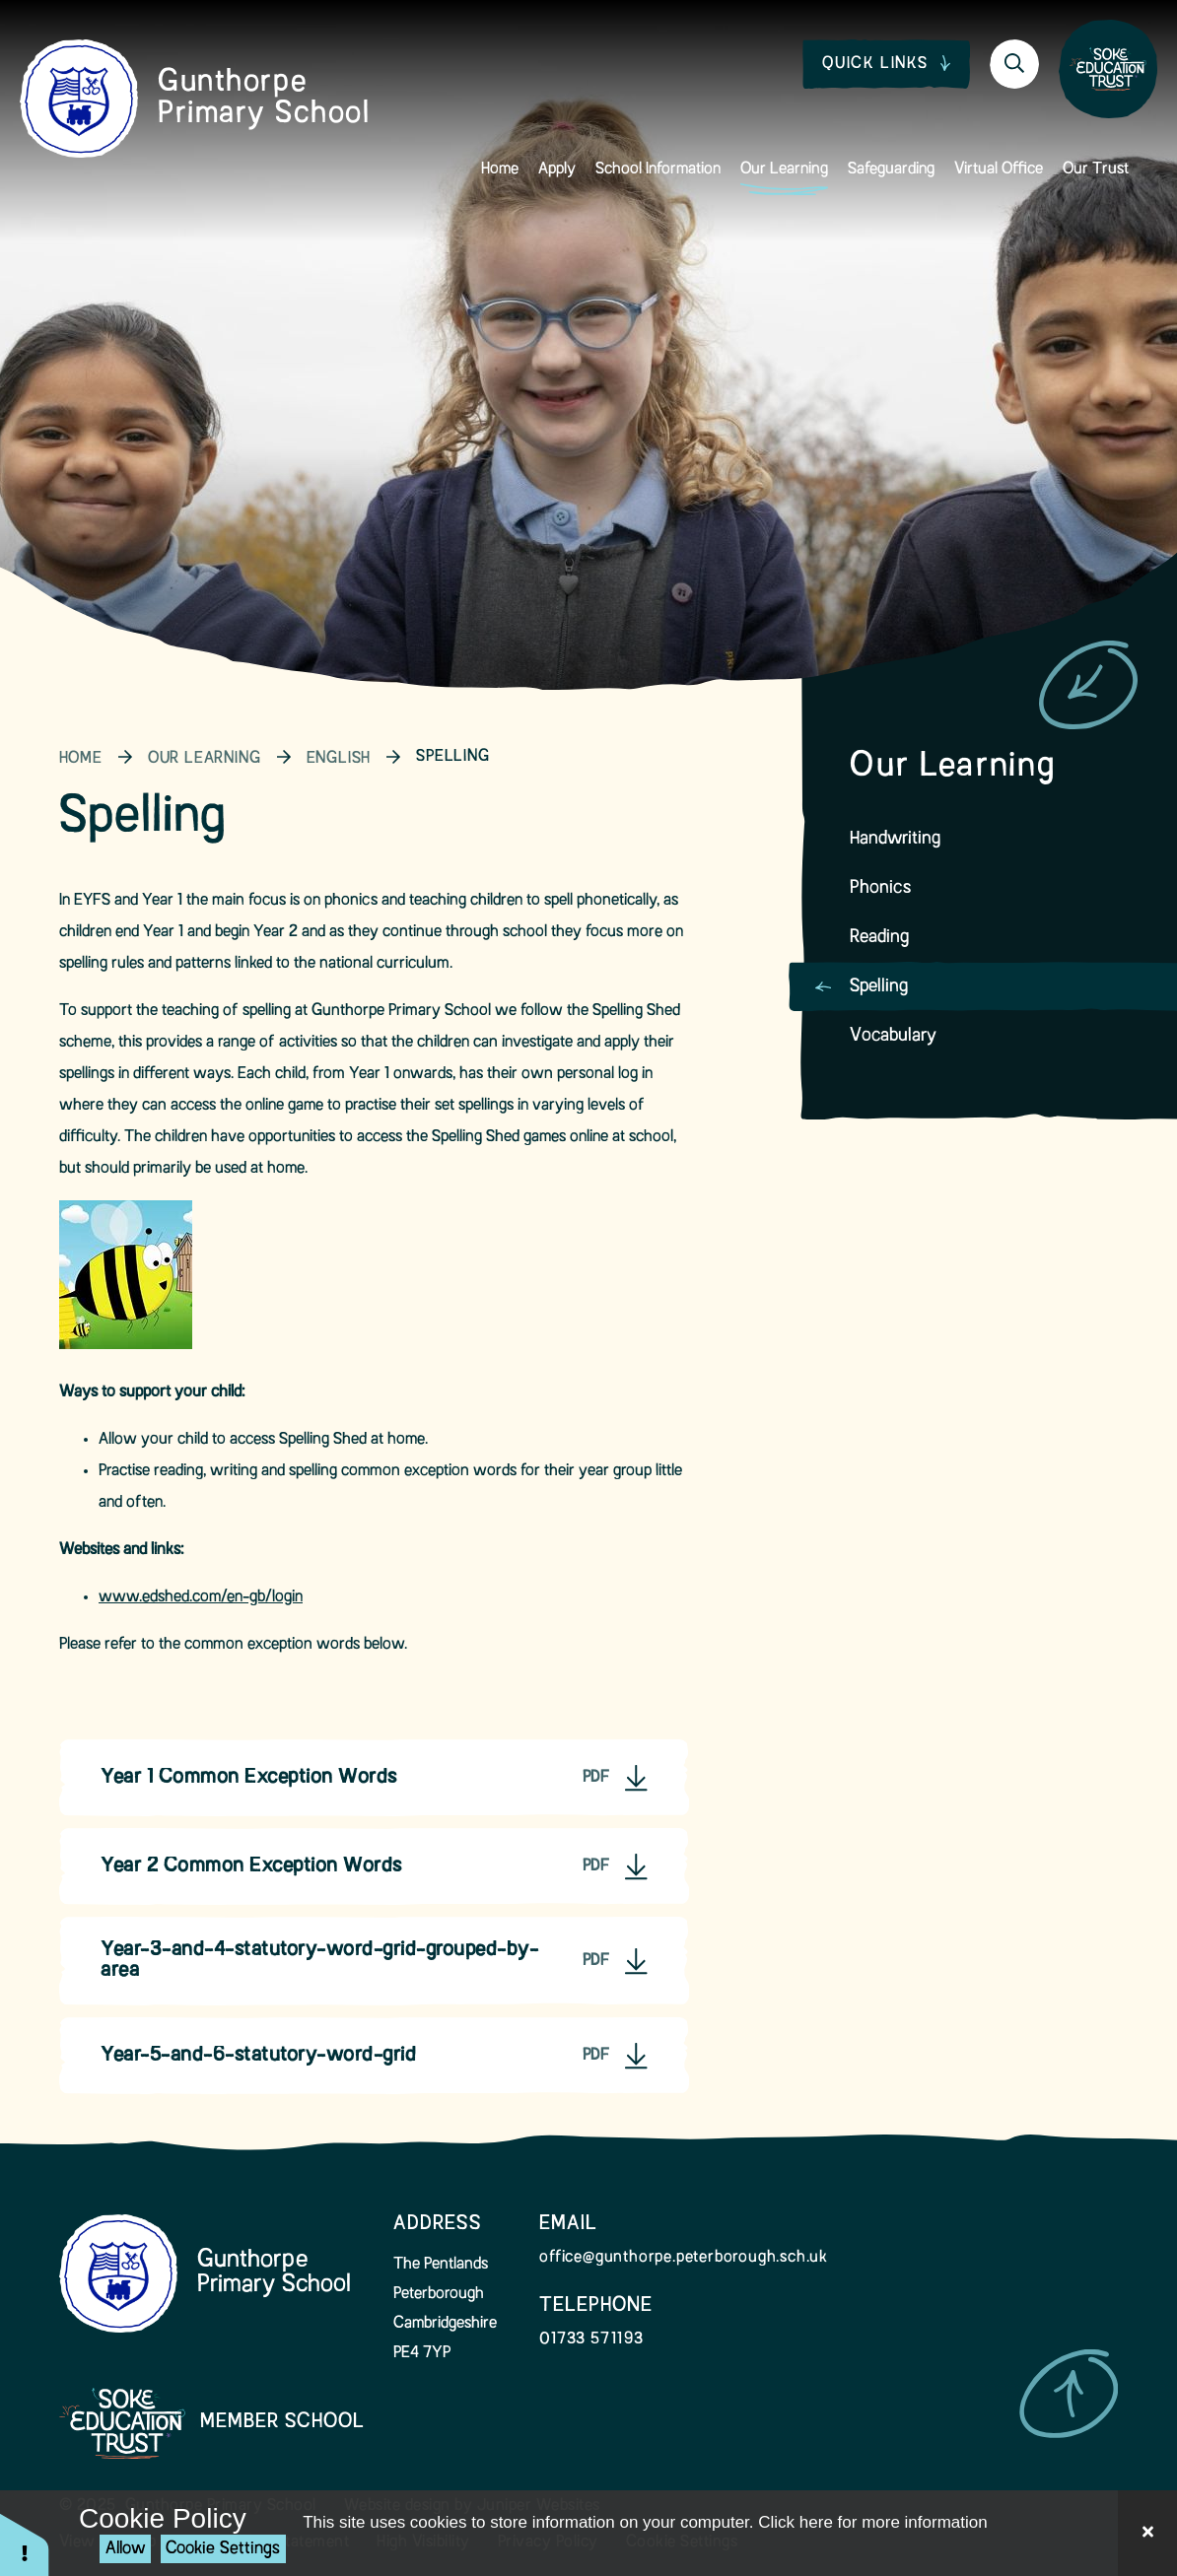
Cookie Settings (223, 2549)
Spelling (452, 757)
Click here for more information (872, 2522)
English (339, 759)
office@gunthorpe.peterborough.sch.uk (683, 2258)
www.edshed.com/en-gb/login (201, 1597)
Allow (125, 2549)
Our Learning (204, 759)
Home (81, 759)
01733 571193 (591, 2339)
